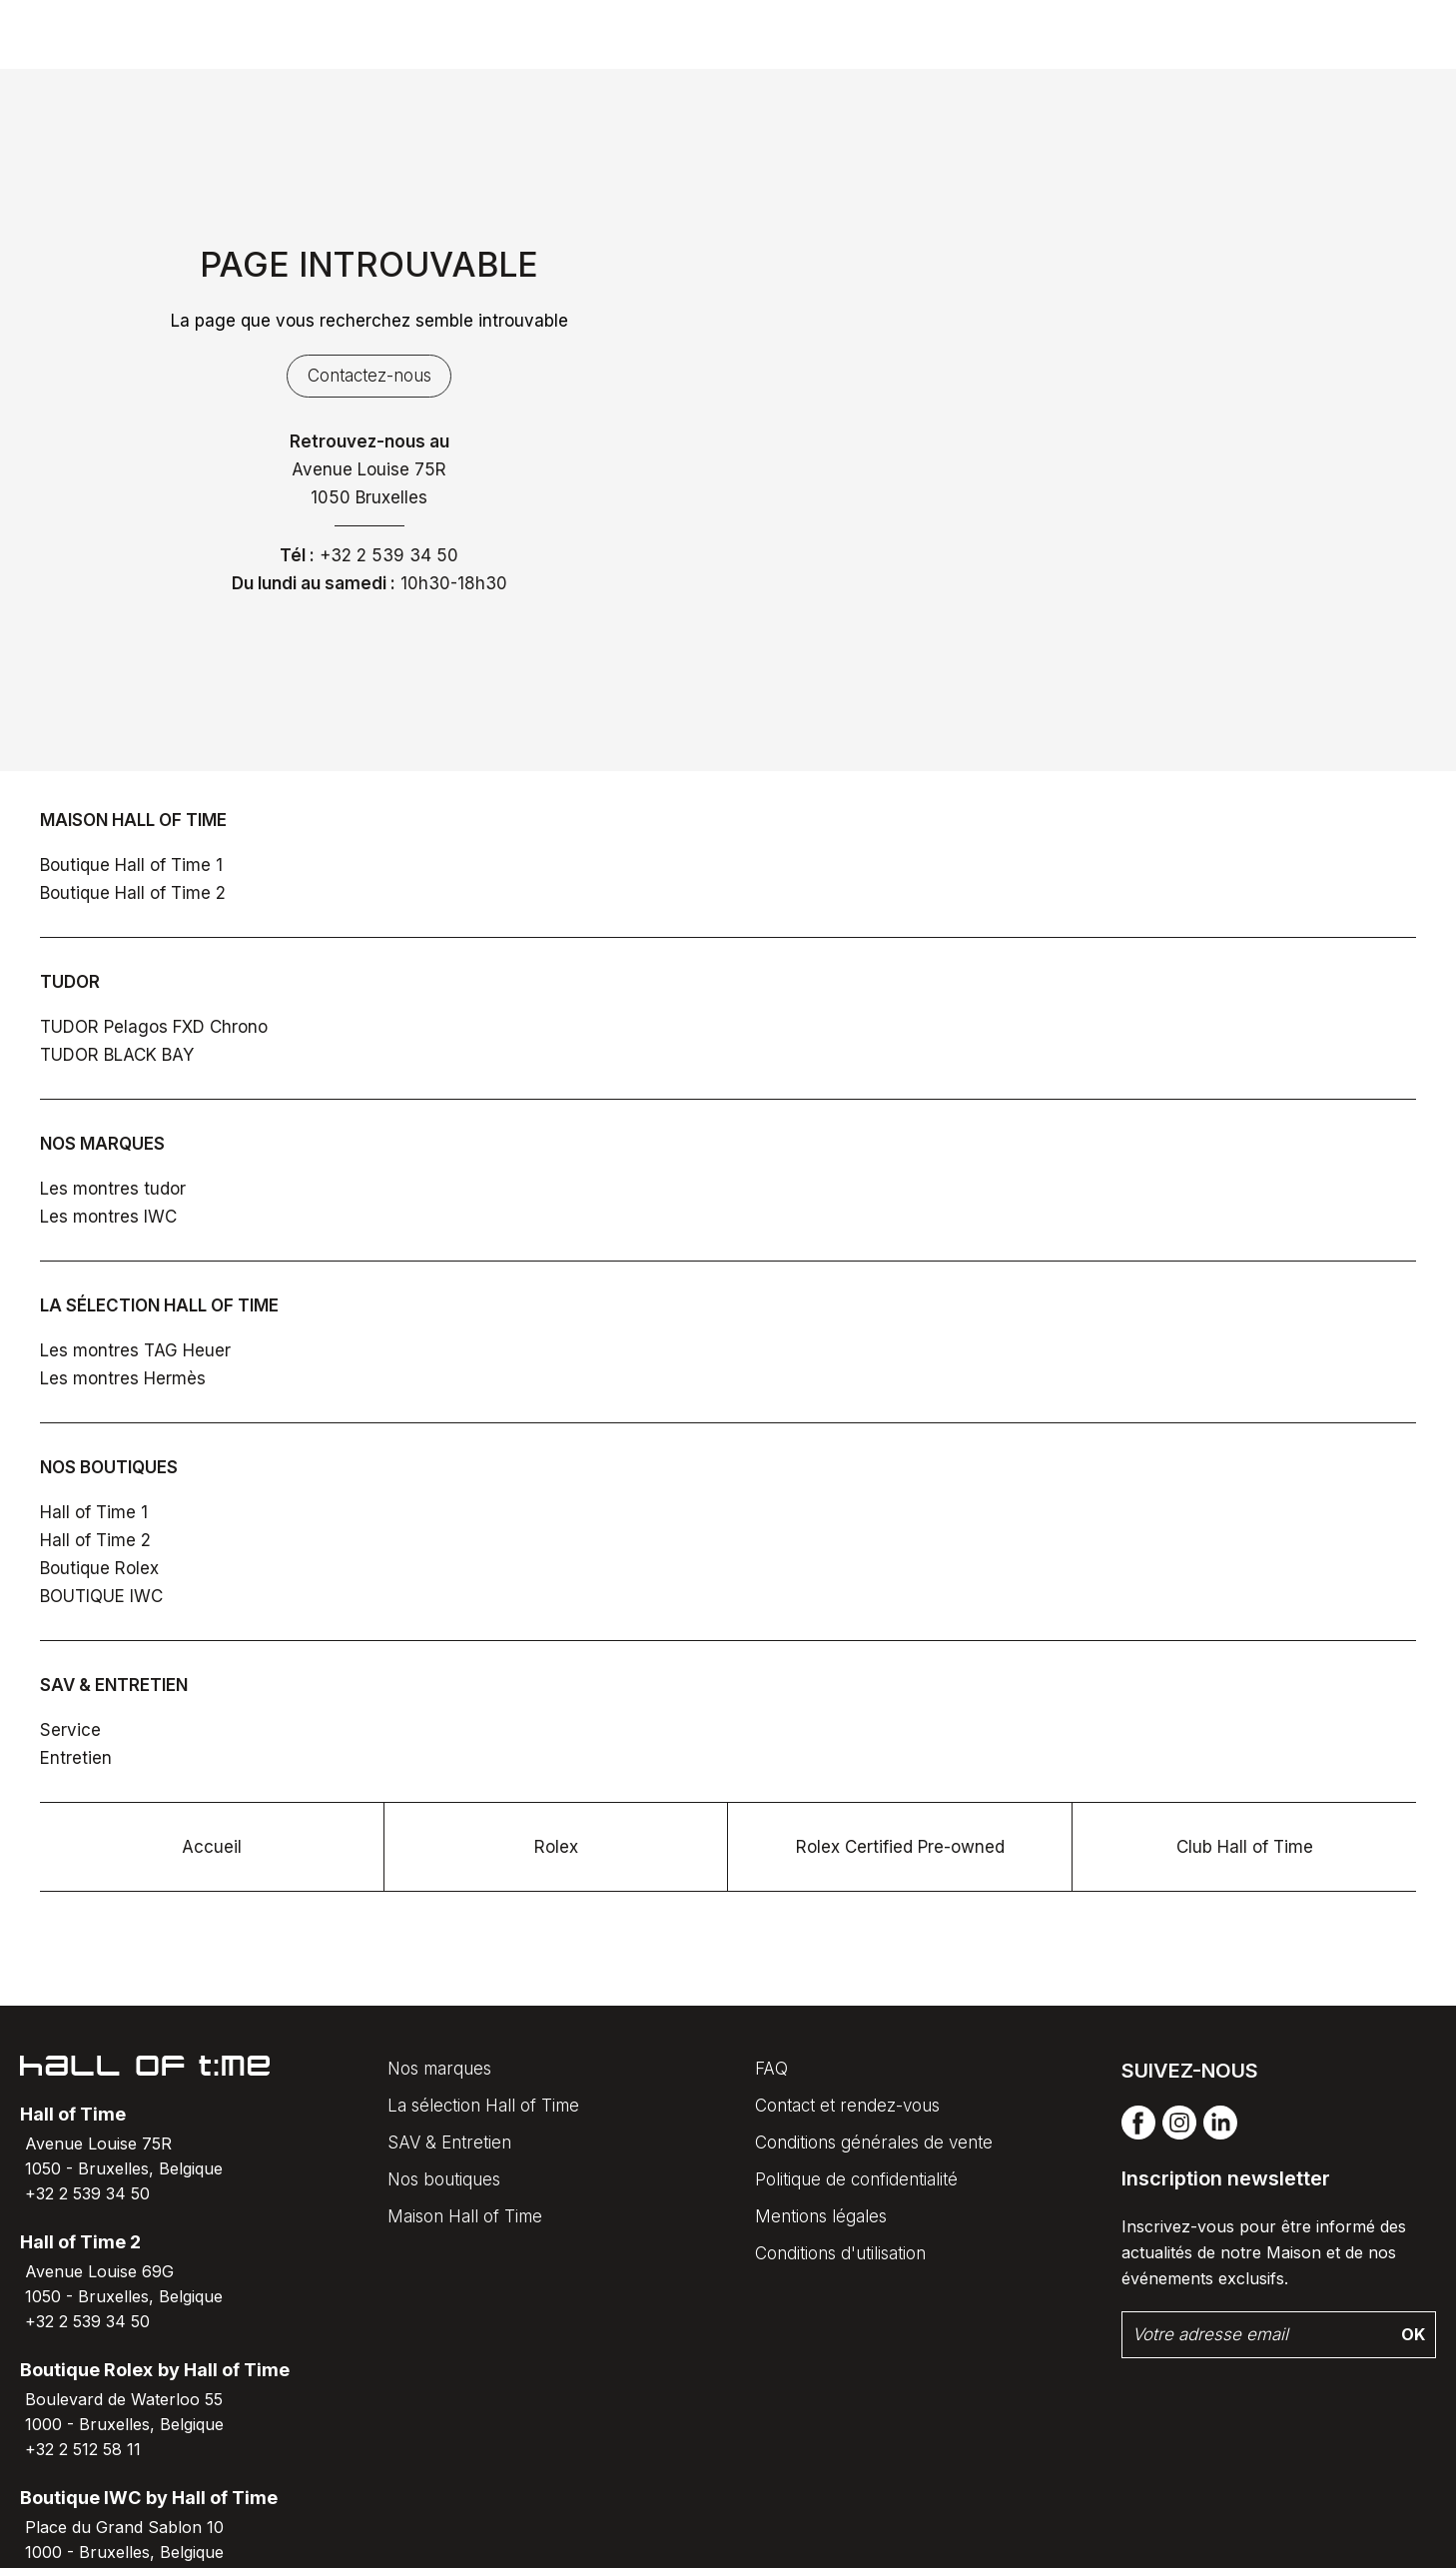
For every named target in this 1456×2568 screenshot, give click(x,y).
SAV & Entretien (449, 2142)
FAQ (771, 2069)
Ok (1413, 2334)
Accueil (212, 1847)
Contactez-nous (369, 376)
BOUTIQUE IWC (101, 1596)
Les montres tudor (113, 1189)
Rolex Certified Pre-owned (900, 1847)
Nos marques (439, 2069)
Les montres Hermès (123, 1378)
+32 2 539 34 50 (389, 555)
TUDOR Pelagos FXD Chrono (154, 1027)
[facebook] (1138, 2135)
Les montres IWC (108, 1217)
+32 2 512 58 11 (83, 2449)
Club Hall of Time (1244, 1847)
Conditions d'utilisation (840, 2253)
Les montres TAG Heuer (135, 1350)
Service (70, 1730)
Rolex (556, 1847)
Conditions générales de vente (874, 2142)
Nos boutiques (443, 2179)
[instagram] (1179, 2135)
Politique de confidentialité (856, 2179)
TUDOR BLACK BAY (117, 1055)
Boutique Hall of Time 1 (131, 865)
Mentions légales (821, 2216)
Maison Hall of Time (464, 2216)
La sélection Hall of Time (483, 2106)
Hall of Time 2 (95, 1540)
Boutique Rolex (99, 1568)
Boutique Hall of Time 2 (133, 893)
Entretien (76, 1758)
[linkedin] (1220, 2135)
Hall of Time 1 (94, 1512)
